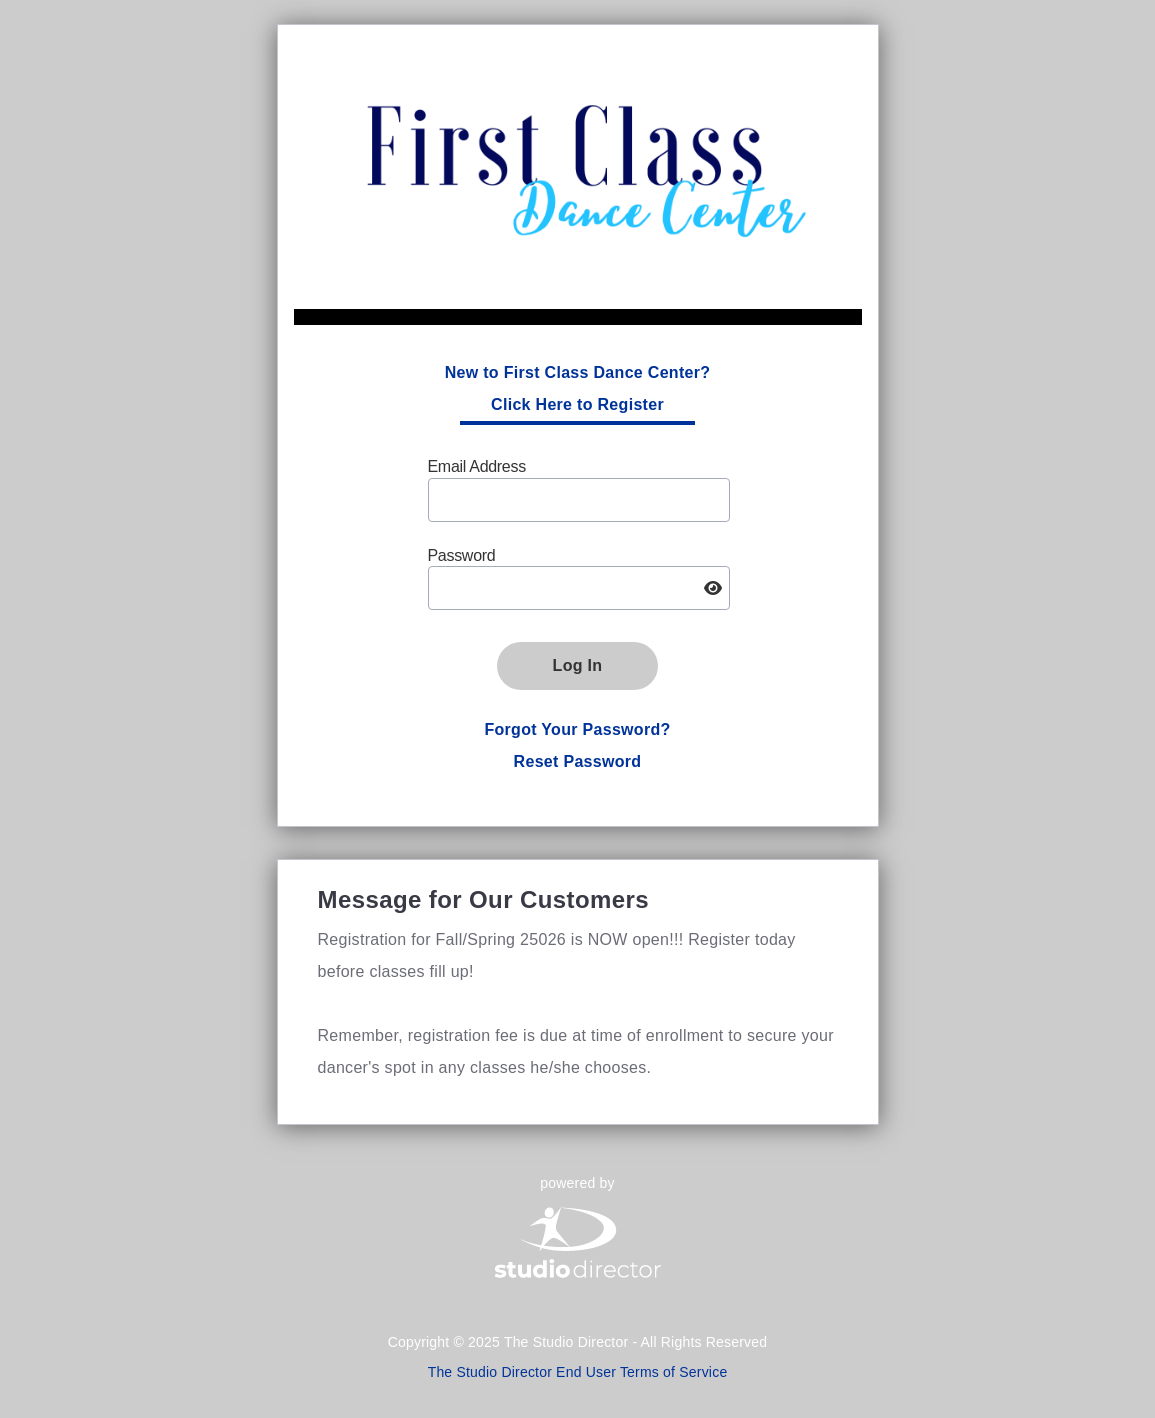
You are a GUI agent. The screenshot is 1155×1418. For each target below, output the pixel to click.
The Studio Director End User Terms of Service (578, 1372)
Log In (578, 665)
